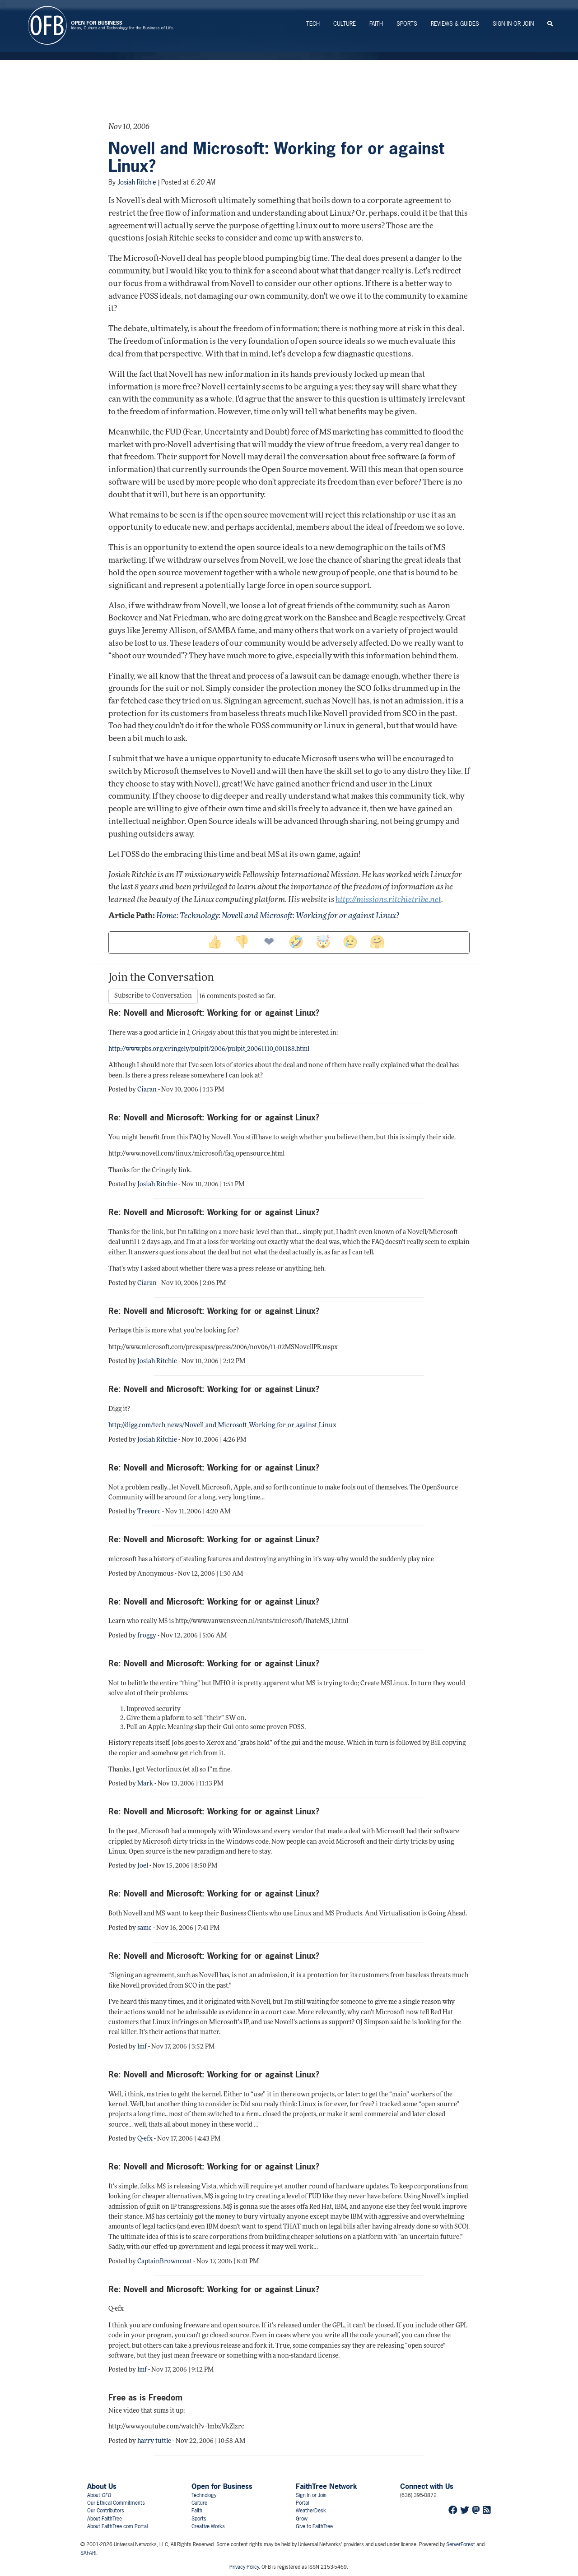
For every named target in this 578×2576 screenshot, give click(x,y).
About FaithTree (104, 2518)
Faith (376, 24)
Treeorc (149, 1511)
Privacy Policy (244, 2567)
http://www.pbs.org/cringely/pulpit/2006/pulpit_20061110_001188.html (208, 1049)
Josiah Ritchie (136, 182)
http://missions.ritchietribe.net (388, 900)
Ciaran (147, 1090)
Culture (344, 24)
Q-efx (145, 2139)
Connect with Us (426, 2486)
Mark (145, 1784)
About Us (102, 2486)
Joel (142, 1866)
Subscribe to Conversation (153, 996)
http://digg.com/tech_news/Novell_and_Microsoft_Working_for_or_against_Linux (222, 1425)
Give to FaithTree (314, 2526)
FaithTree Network (326, 2486)
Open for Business (221, 2486)
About (99, 2495)
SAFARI (88, 2553)
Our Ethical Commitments (116, 2503)
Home (166, 916)
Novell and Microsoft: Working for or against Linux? (276, 157)
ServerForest (460, 2544)
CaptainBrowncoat (164, 2261)
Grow (302, 2518)
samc (144, 1928)
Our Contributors (105, 2510)
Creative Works (208, 2526)
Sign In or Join (513, 24)
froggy (146, 1636)
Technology (199, 916)
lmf (142, 2047)
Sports (406, 24)
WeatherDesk (311, 2510)
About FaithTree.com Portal (117, 2526)
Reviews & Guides (455, 24)
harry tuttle (154, 2441)
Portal (302, 2503)
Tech (313, 24)
